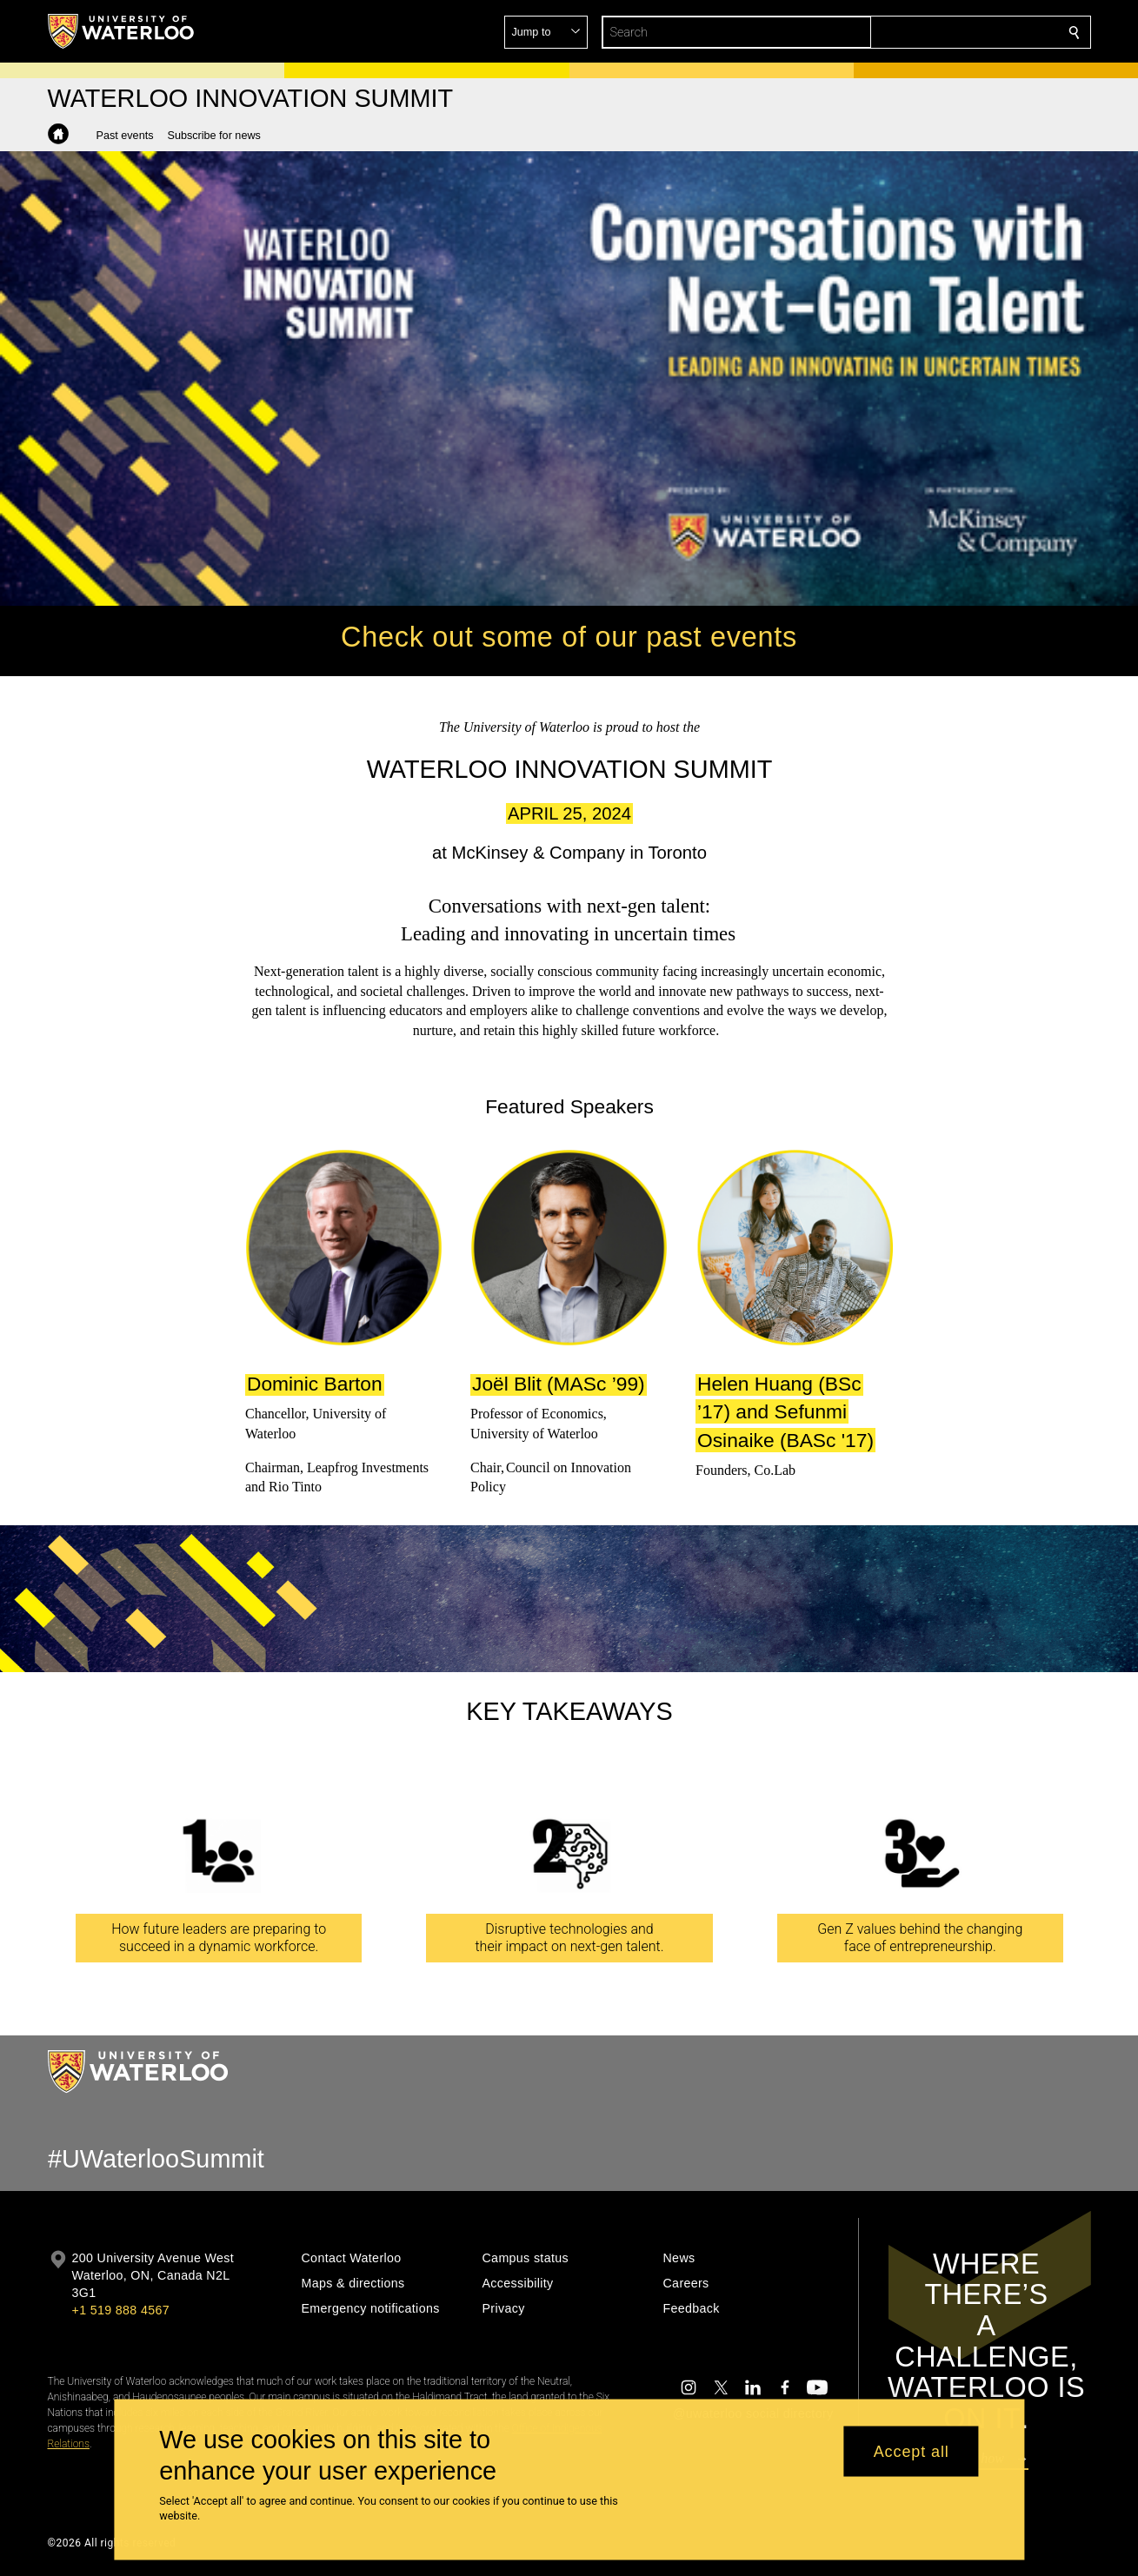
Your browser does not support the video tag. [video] (569, 379)
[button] (948, 32)
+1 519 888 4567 (121, 2310)
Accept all (911, 2451)
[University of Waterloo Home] (122, 31)
